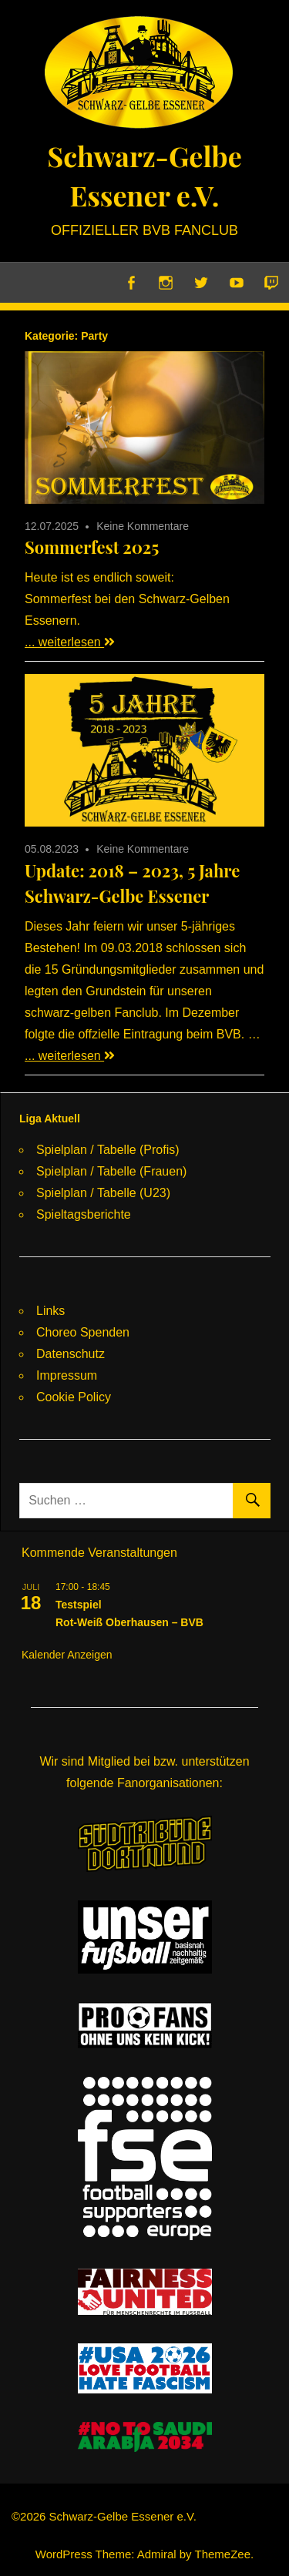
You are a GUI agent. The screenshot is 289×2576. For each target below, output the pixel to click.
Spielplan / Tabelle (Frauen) (111, 1171)
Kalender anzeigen (67, 1655)
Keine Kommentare (142, 526)
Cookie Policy (73, 1397)
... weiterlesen (70, 642)
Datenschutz (70, 1353)
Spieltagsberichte (83, 1214)
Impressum (66, 1375)
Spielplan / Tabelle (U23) (103, 1192)
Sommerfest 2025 (92, 546)
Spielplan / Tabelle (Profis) (108, 1149)
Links (50, 1310)
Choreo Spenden (82, 1332)
